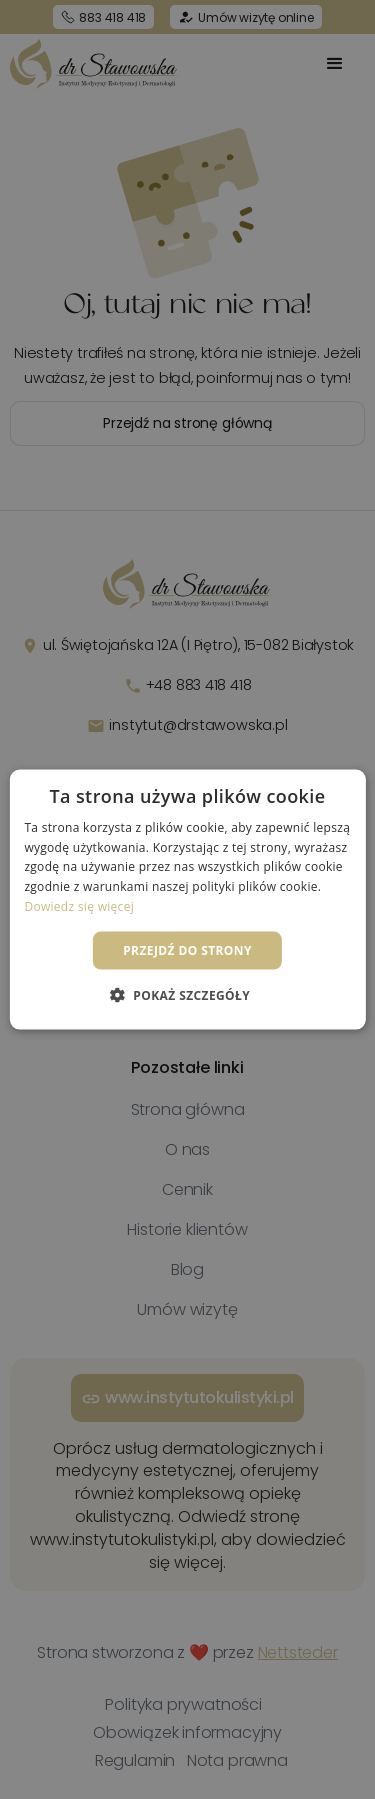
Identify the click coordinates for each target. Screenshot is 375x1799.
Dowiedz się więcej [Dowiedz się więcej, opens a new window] (79, 906)
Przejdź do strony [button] (187, 949)
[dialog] (187, 899)
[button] (187, 995)
